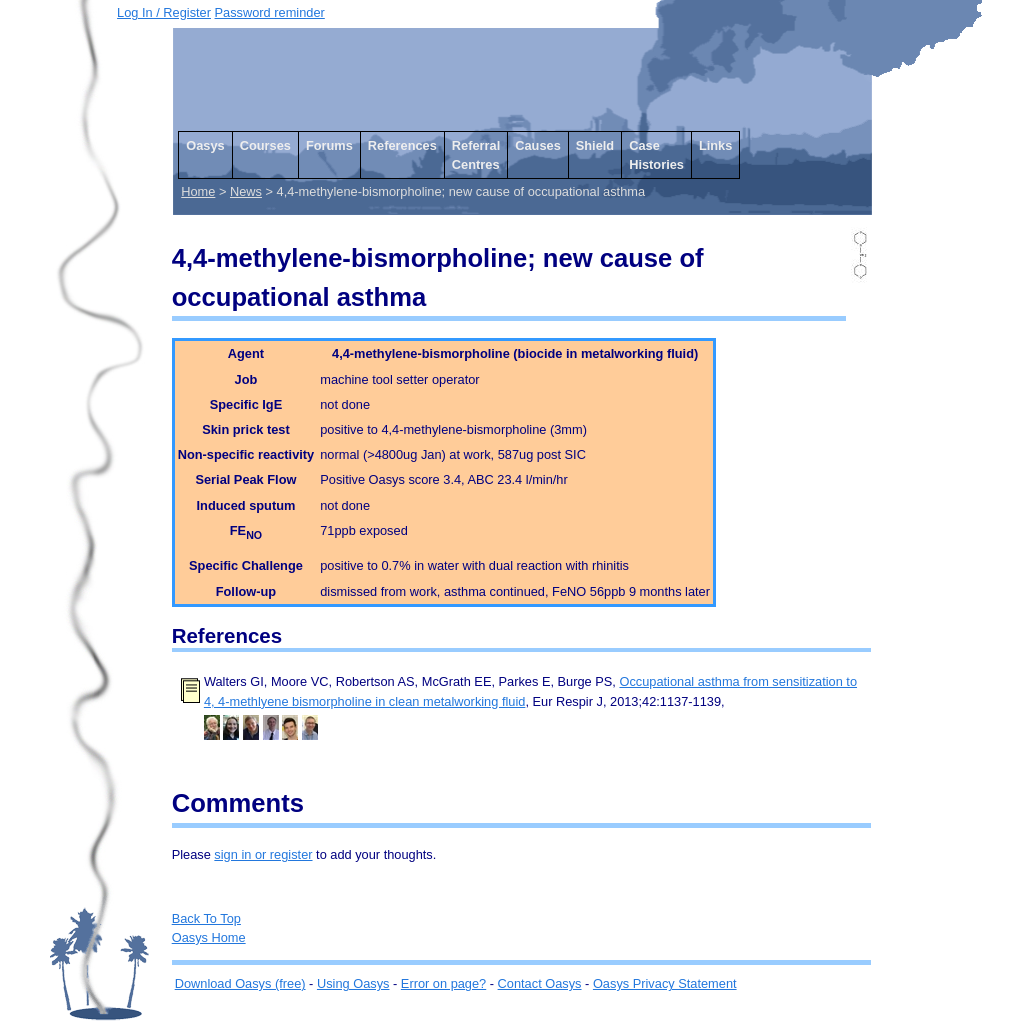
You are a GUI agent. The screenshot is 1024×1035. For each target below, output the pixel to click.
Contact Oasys (540, 983)
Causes (538, 145)
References (402, 145)
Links (715, 145)
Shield (595, 145)
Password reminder (270, 12)
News (246, 191)
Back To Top (206, 918)
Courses (265, 145)
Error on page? (443, 983)
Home (198, 191)
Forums (329, 145)
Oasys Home (209, 937)
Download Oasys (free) (240, 983)
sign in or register (263, 854)
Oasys (205, 145)
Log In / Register (164, 12)
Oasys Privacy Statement (665, 983)
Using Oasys (353, 983)
